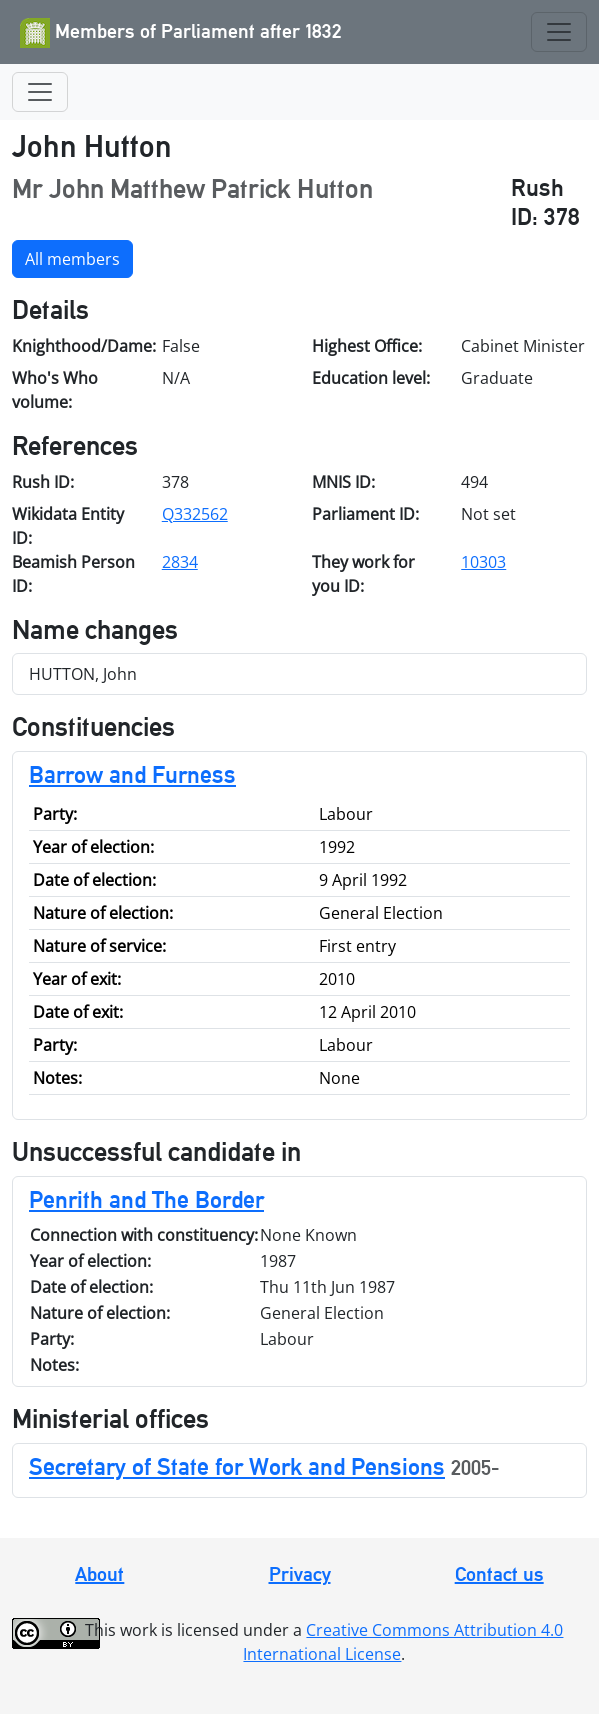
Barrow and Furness (132, 774)
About (99, 1574)
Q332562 (195, 514)
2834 (180, 562)
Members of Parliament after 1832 (181, 33)
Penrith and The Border (146, 1199)
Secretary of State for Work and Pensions (237, 1466)
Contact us (499, 1574)
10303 (483, 562)
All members (72, 259)
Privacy (300, 1574)
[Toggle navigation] (559, 32)
